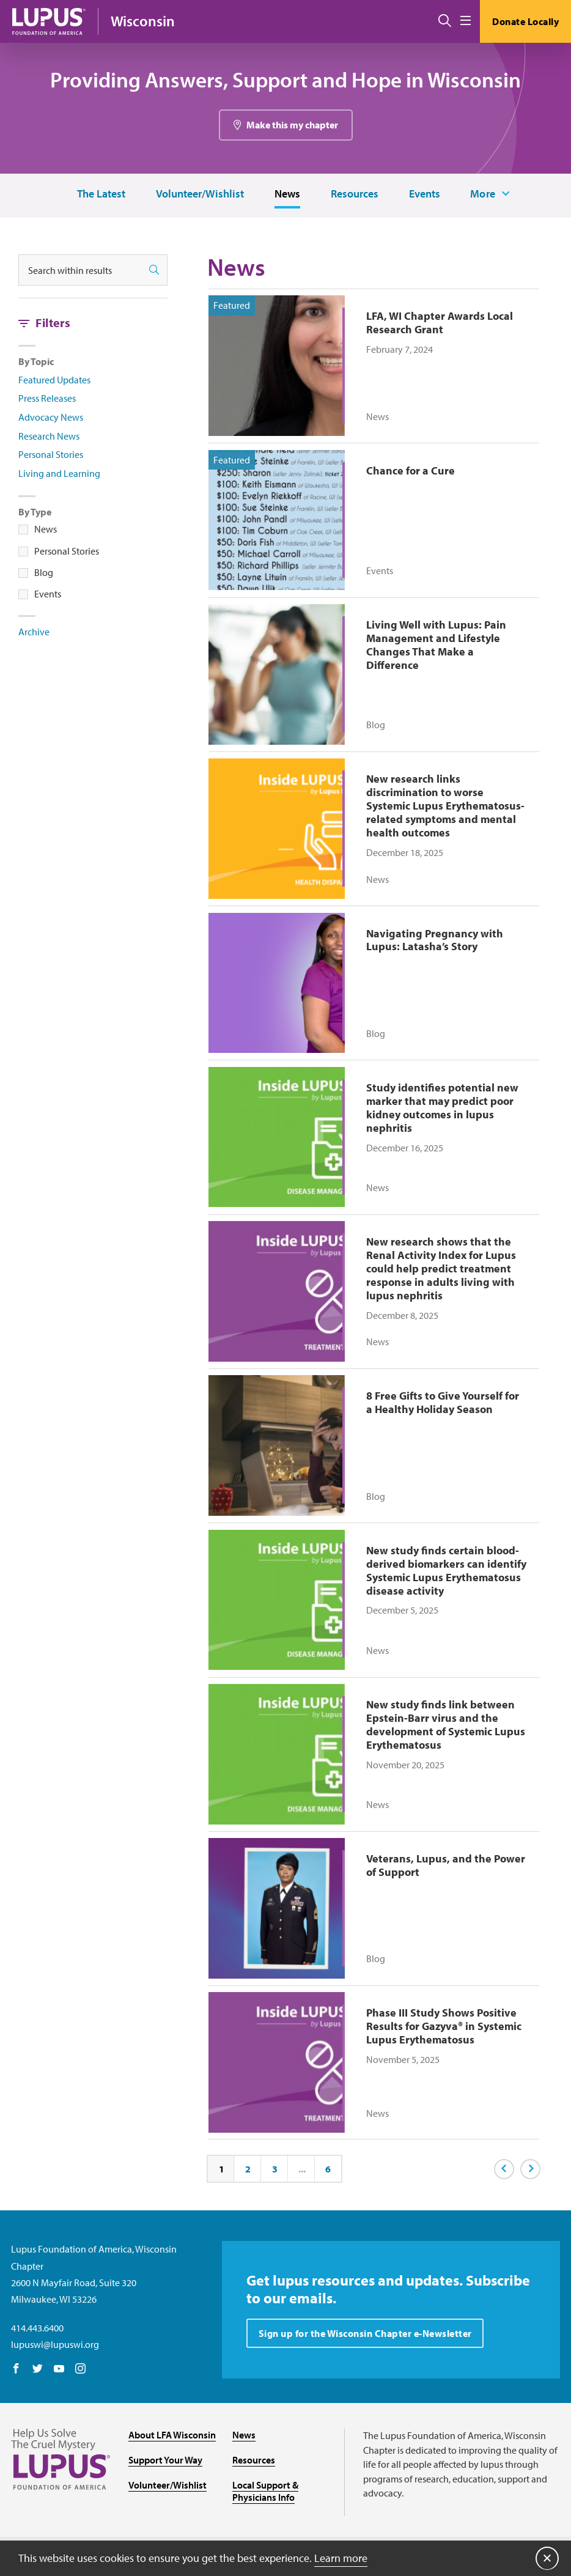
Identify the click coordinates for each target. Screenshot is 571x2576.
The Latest (100, 194)
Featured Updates (54, 380)
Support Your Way (165, 2441)
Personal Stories (50, 454)
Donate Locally (525, 21)
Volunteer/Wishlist (199, 194)
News (287, 194)
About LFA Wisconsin (172, 2416)
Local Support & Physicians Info (265, 2473)
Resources (354, 194)
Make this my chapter (292, 125)
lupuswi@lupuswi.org (55, 2326)
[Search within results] (80, 271)
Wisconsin (143, 21)
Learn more (340, 2557)
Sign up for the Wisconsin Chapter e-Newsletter (365, 2315)
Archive (34, 632)
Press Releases (47, 398)
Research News (48, 436)
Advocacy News (50, 417)
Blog (43, 572)
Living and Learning (59, 473)
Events (424, 194)
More (483, 193)
